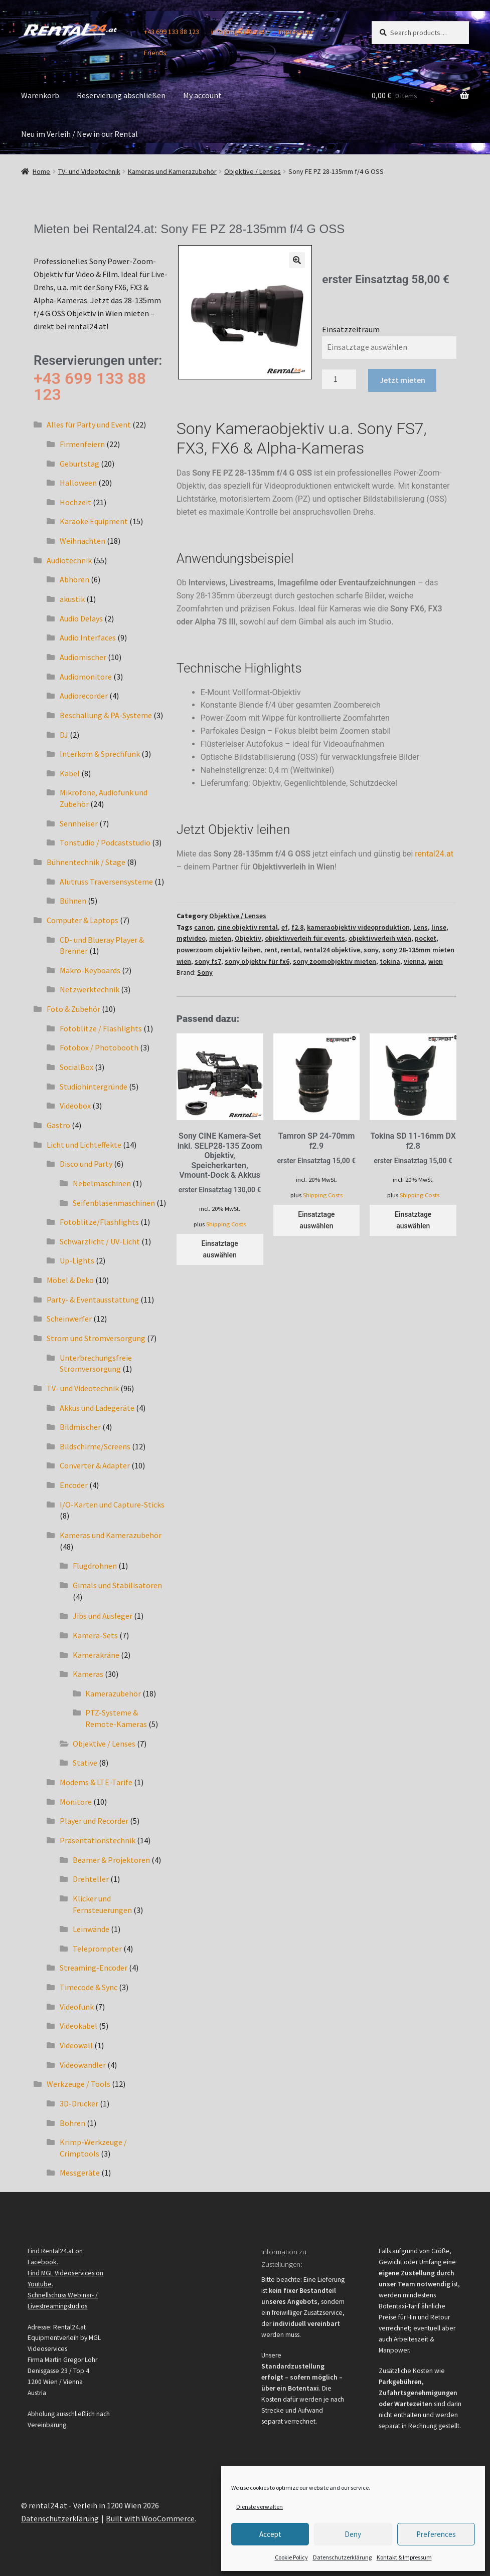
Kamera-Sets (95, 1635)
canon (204, 927)
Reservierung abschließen (121, 95)
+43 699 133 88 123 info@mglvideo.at (204, 31)
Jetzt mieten (402, 380)
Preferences (436, 2534)
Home (41, 171)
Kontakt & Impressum (404, 2557)
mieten (220, 938)
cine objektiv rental (247, 927)
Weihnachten (82, 541)
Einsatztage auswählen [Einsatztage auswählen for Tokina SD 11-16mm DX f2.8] (413, 1220)
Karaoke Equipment (94, 521)
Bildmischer (80, 1427)
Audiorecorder (84, 696)
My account (202, 95)
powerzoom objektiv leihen (219, 949)
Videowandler (83, 2065)
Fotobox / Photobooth (99, 1047)
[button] (297, 260)
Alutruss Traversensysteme (106, 882)
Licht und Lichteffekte (84, 1145)
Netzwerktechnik (89, 989)
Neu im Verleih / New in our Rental (79, 134)
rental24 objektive (331, 949)
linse (438, 927)
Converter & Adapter (95, 1465)
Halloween (78, 483)
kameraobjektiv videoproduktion (358, 927)
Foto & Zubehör (73, 1009)
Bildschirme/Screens (95, 1446)
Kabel (70, 773)
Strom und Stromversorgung (96, 1338)
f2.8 (297, 927)
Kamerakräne (96, 1655)
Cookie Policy (291, 2557)
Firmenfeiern (82, 444)
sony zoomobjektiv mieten (334, 961)
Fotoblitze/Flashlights (99, 1222)
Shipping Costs (226, 1224)
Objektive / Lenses (252, 171)
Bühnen (73, 901)
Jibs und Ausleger (102, 1616)
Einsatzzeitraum (351, 329)
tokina (390, 961)
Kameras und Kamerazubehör (172, 171)
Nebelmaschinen (102, 1183)
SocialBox (76, 1067)
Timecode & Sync (88, 1987)
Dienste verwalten (259, 2506)
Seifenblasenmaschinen (114, 1203)
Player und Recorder (94, 1821)
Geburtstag (79, 464)
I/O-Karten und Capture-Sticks (112, 1504)
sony (371, 949)
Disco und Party (86, 1164)
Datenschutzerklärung (342, 2557)
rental (290, 949)
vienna (414, 961)
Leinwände (91, 1929)
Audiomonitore (86, 677)
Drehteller (91, 1879)
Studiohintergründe (93, 1087)
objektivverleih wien (380, 938)
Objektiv (248, 938)
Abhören (74, 579)
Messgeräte (80, 2173)
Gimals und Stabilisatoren (117, 1585)
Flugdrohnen (95, 1566)
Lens (420, 927)
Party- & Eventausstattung (93, 1300)
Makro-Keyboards (90, 970)
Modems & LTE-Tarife (96, 1782)
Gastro (58, 1125)
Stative (85, 1763)
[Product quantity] (339, 379)
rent (270, 949)
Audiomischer (83, 657)
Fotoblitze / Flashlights (101, 1028)
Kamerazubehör (113, 1693)
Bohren (72, 2123)
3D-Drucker (79, 2103)
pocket (425, 938)
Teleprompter (97, 1949)
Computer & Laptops (82, 920)
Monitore (76, 1802)
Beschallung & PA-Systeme (106, 715)
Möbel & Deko (70, 1280)
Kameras (88, 1674)
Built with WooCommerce (150, 2518)
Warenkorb (40, 95)
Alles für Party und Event (89, 424)
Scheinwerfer (69, 1319)
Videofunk (77, 2007)
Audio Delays (81, 618)
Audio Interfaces (88, 637)
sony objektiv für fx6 (257, 961)
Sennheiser (79, 823)
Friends (155, 52)
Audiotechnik (69, 560)
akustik (72, 599)
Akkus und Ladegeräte (97, 1408)
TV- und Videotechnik (89, 171)
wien (435, 961)
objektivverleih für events (305, 938)
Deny (353, 2534)
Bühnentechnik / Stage (86, 862)
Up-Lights (77, 1260)
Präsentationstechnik (97, 1840)
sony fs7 (208, 961)
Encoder (74, 1485)
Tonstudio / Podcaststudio (105, 842)
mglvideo (191, 938)
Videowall (76, 2045)
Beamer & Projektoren (111, 1860)
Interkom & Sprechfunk (100, 754)
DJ (64, 735)
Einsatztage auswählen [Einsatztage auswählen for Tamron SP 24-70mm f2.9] (316, 1220)
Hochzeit (75, 502)
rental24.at (434, 853)
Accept (270, 2534)
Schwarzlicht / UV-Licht (100, 1241)
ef (284, 927)
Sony (205, 972)
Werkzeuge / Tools (78, 2084)
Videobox (75, 1106)
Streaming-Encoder (93, 1968)
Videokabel (78, 2026)
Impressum (295, 31)
